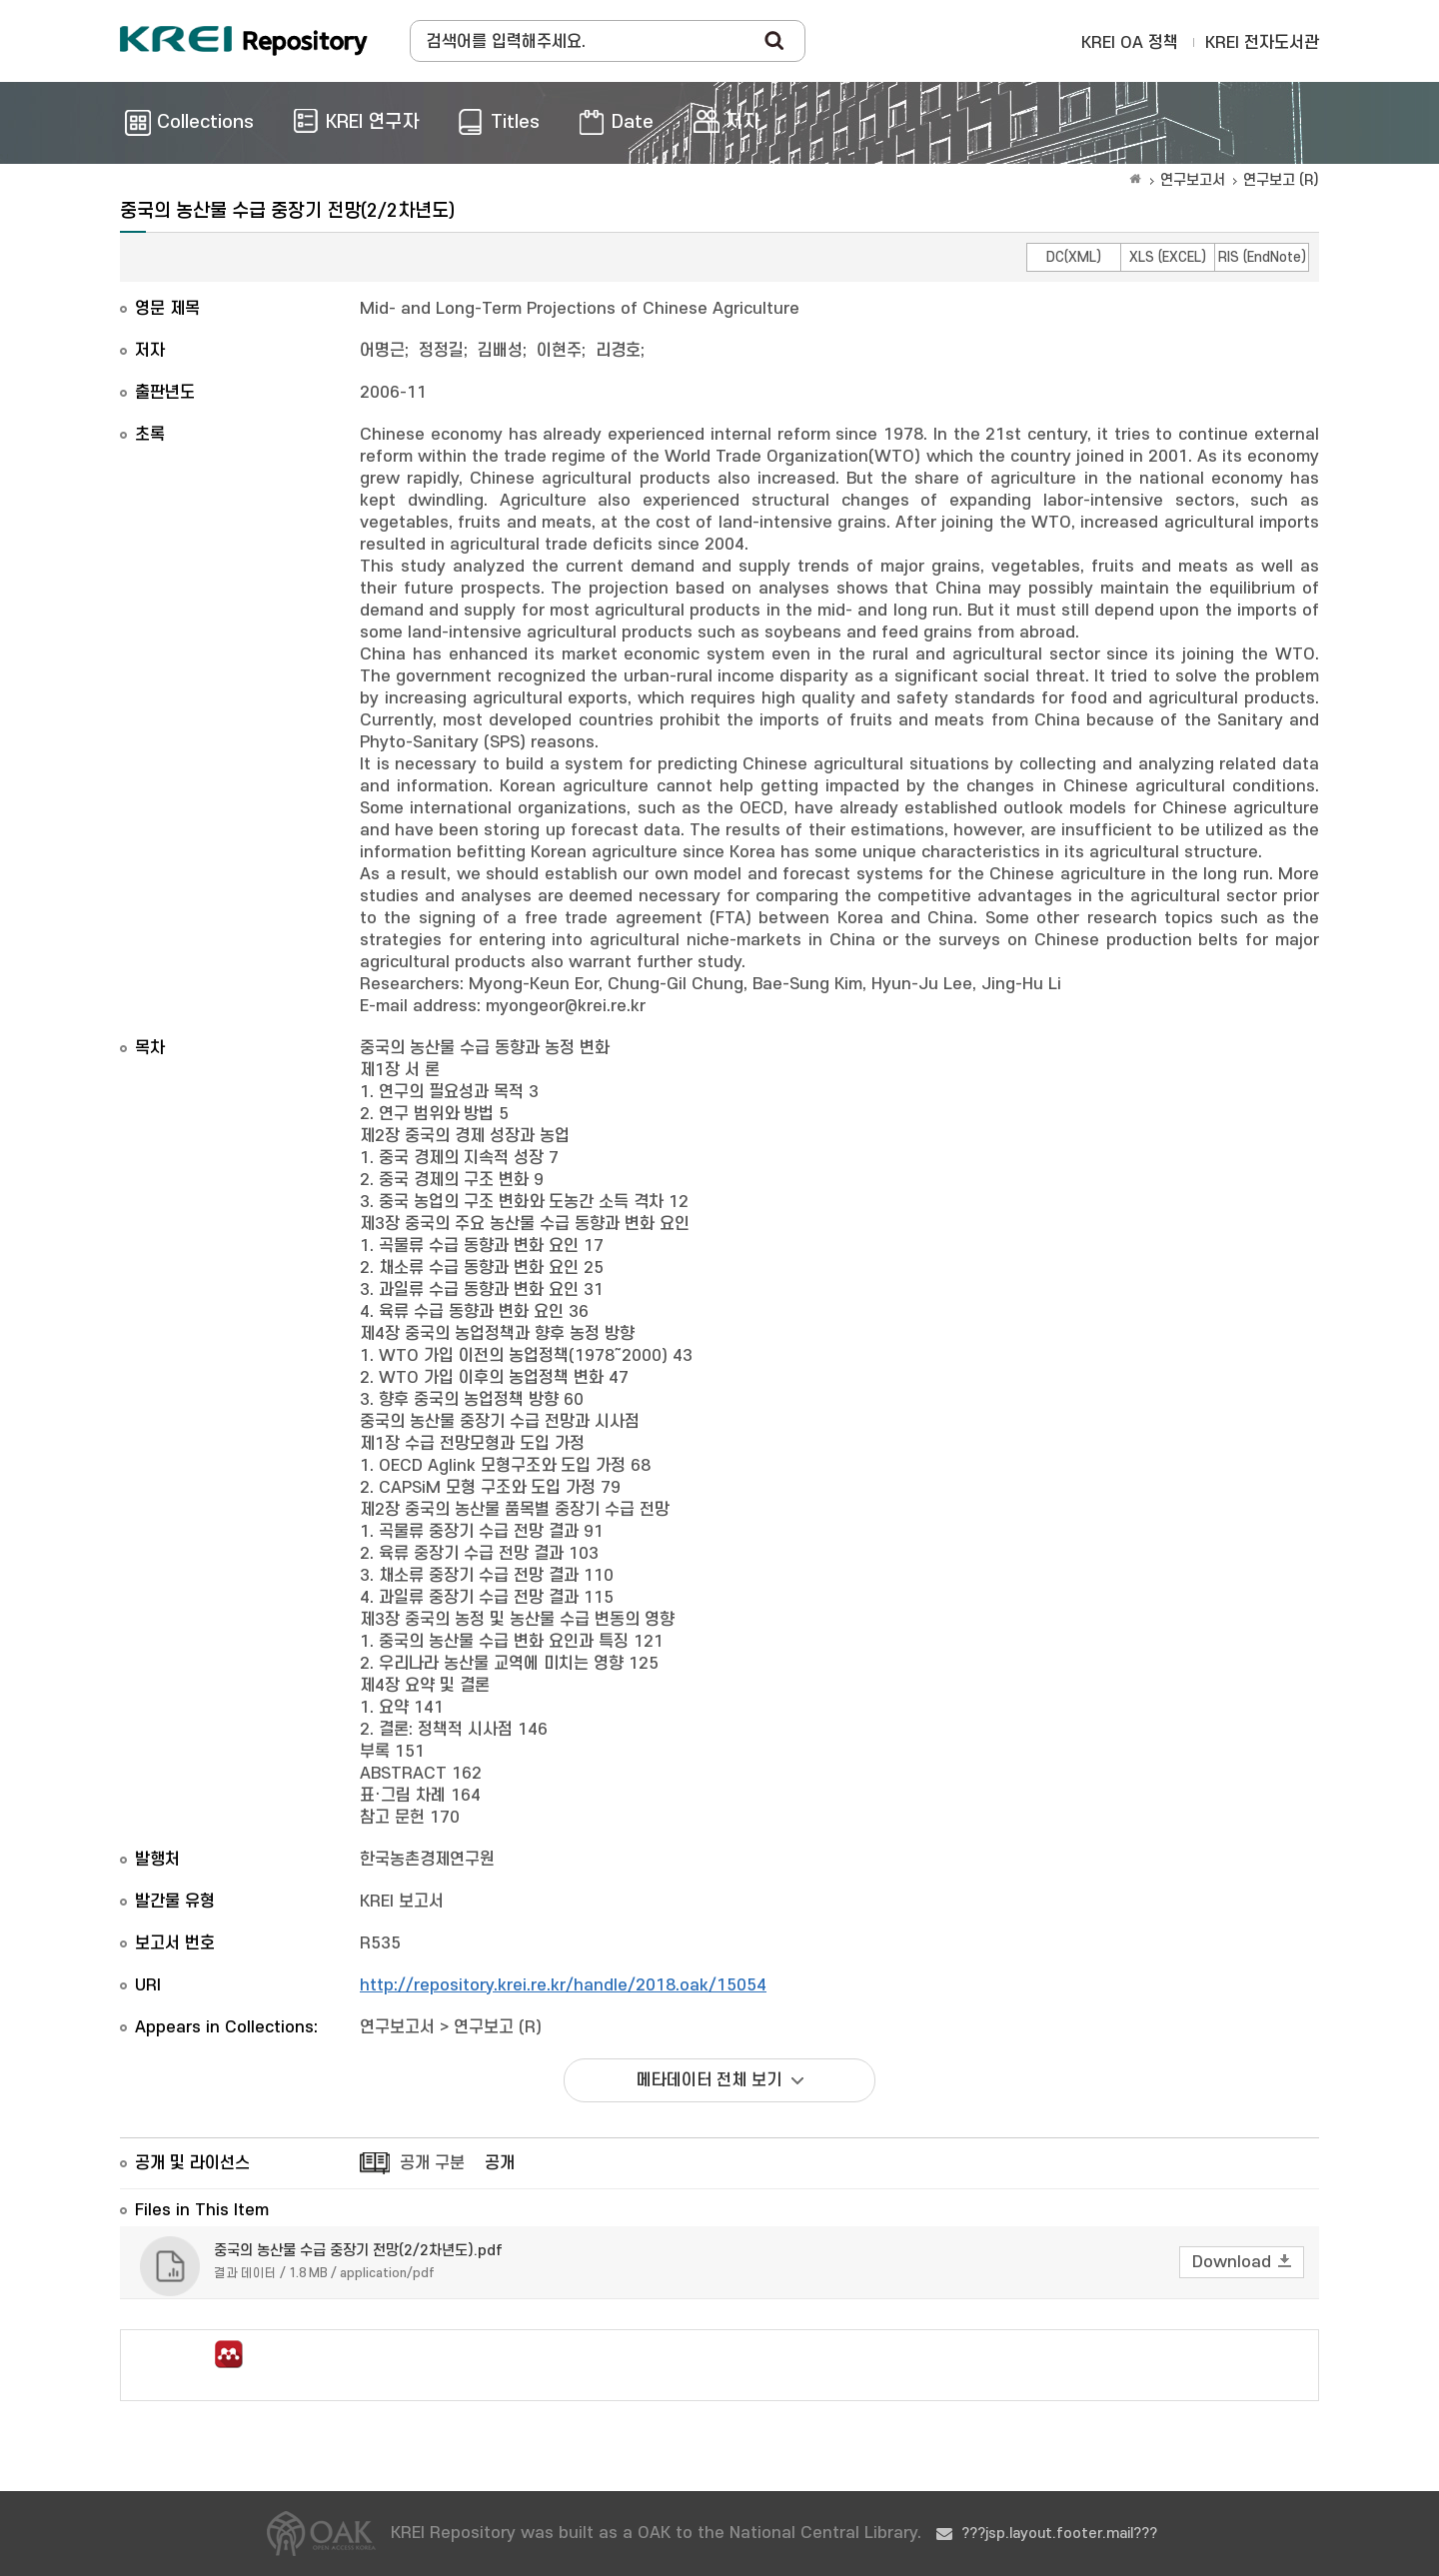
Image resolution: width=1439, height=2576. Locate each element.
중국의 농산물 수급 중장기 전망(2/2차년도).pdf (358, 2250)
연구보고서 (1192, 180)
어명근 (382, 351)
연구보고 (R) (1281, 180)
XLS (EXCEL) (1167, 257)
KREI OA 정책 (1129, 43)
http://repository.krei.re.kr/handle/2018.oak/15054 (563, 1985)
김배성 (500, 351)
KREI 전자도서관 (1262, 43)
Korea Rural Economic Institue (244, 41)
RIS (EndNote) (1262, 257)
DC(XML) (1073, 257)
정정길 (441, 351)
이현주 (559, 351)
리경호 (618, 351)
